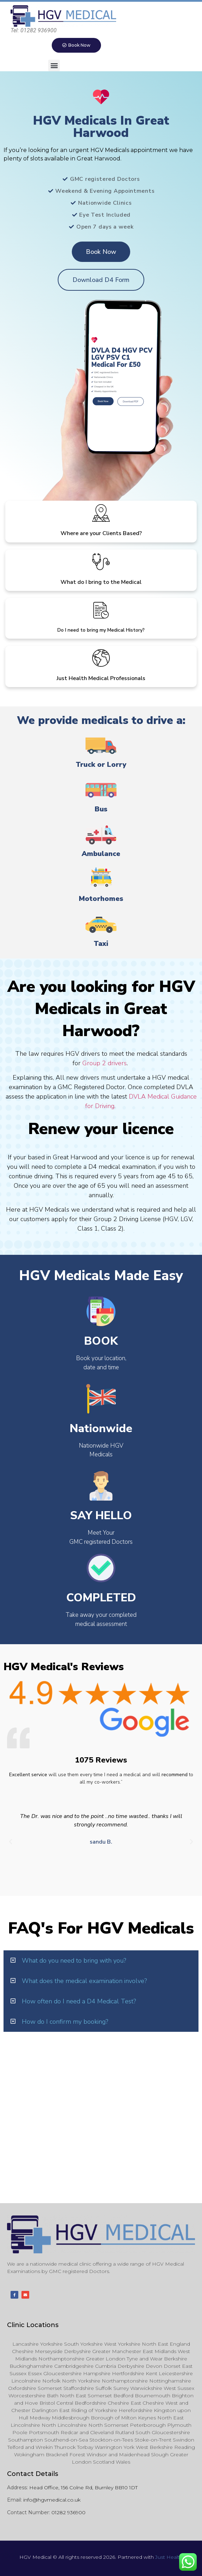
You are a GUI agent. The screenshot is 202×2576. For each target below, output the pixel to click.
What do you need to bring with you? (74, 1960)
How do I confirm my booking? (65, 2021)
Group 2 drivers (104, 1063)
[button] (54, 65)
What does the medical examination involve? (84, 1981)
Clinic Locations (32, 2325)
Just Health (169, 2557)
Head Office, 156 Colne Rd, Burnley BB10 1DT (83, 2487)
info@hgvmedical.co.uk (52, 2500)
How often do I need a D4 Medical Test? (79, 2001)
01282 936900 (68, 2512)
